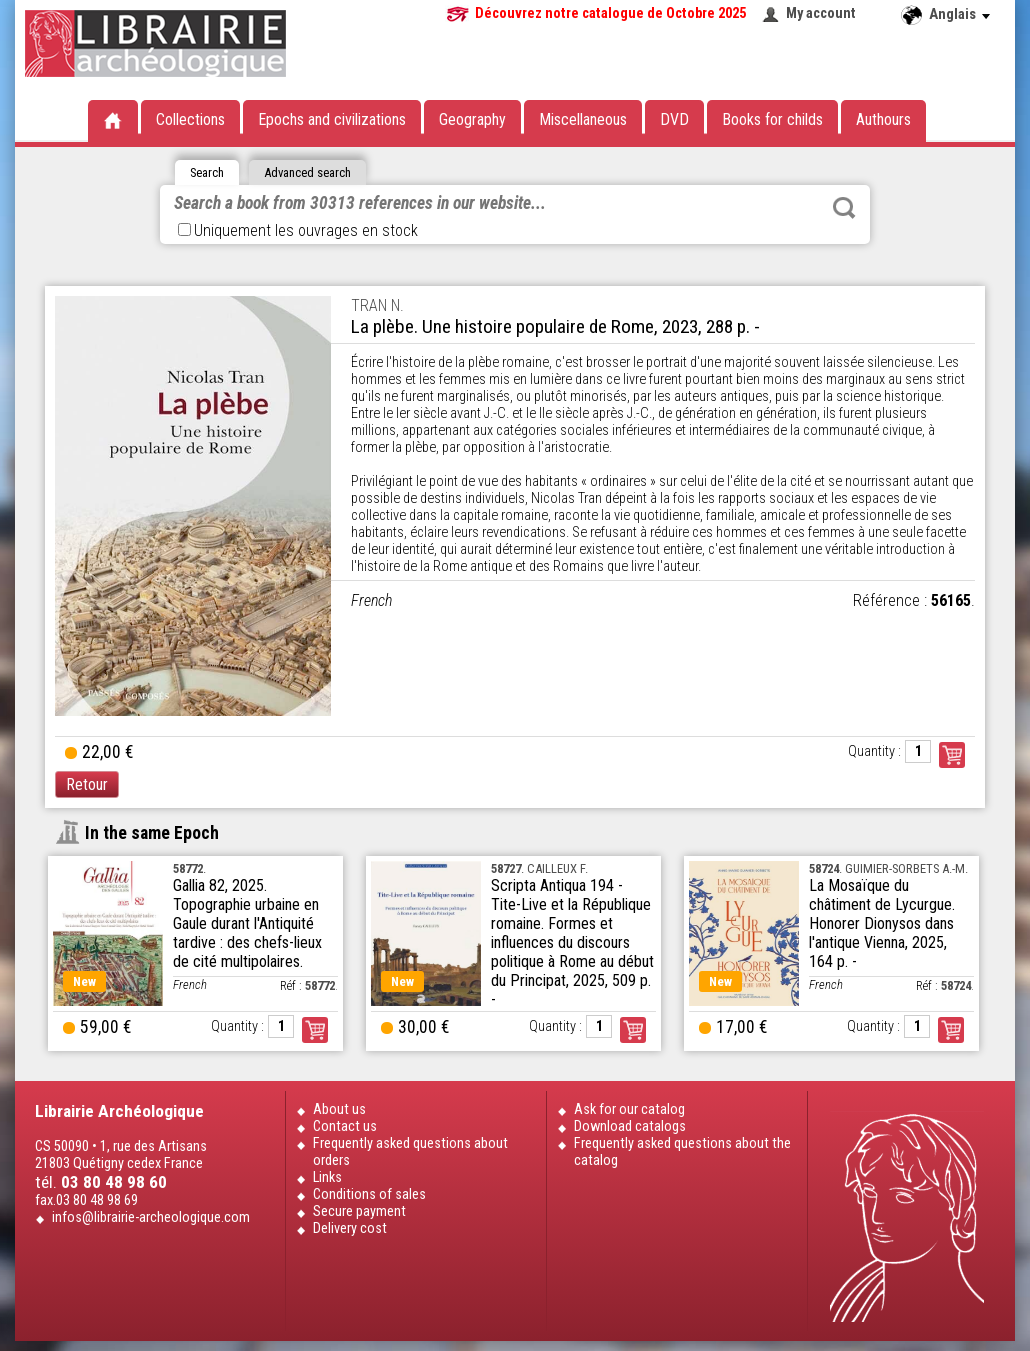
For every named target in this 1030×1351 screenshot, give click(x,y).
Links (327, 1177)
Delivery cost (350, 1228)
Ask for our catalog (629, 1109)
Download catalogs (630, 1126)
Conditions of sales (369, 1194)
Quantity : (874, 751)
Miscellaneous (583, 119)
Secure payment (359, 1211)
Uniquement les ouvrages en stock (298, 230)
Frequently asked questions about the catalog (682, 1152)
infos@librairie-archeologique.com (151, 1217)
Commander (952, 755)
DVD (674, 119)
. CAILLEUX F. (539, 868)
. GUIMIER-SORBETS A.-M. (888, 868)
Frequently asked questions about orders (410, 1152)
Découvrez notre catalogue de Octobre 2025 (610, 13)
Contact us (345, 1126)
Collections (190, 119)
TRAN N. (377, 305)
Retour (87, 784)
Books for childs (772, 119)
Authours (883, 119)
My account (821, 13)
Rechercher (844, 208)
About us (339, 1109)
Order (315, 1030)
